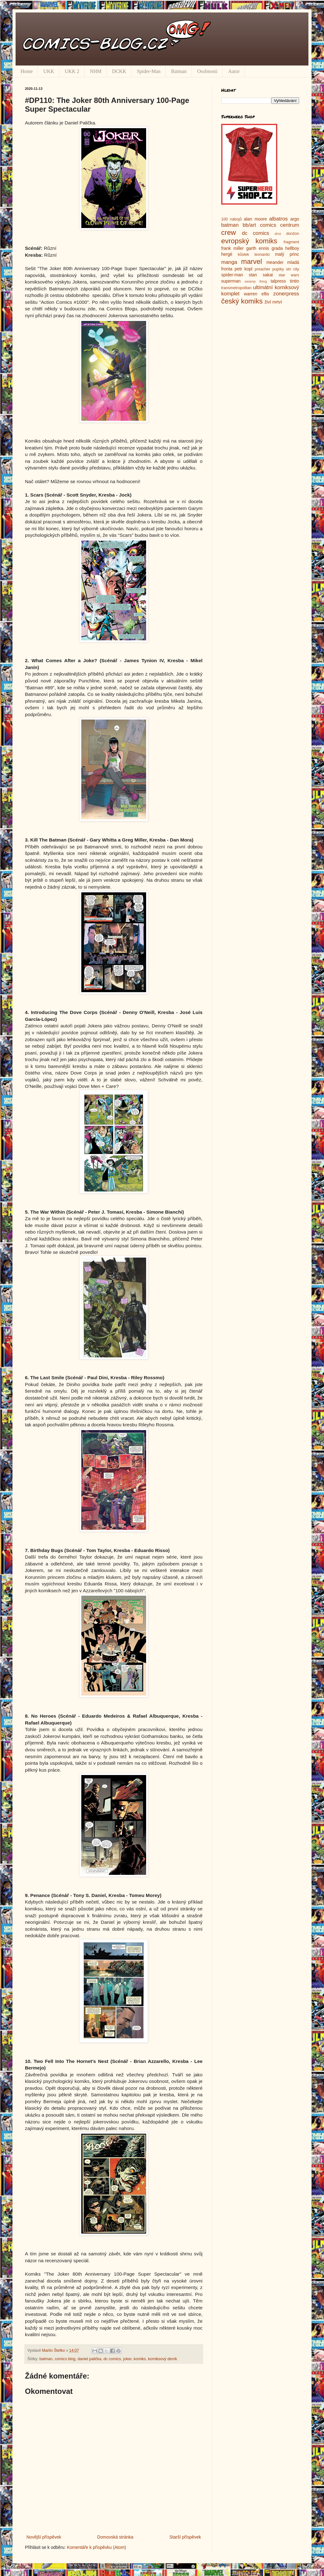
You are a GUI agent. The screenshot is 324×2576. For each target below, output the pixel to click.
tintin (294, 281)
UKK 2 (72, 71)
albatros (278, 219)
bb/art (249, 225)
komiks (140, 2359)
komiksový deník (162, 2359)
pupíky (278, 269)
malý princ (287, 254)
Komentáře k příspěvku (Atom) (96, 2547)
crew (228, 232)
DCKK (119, 71)
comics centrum (279, 225)
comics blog (65, 2359)
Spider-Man (148, 71)
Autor (234, 71)
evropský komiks (249, 241)
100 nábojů (231, 219)
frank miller (232, 248)
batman (46, 2359)
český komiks (242, 301)
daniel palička (89, 2359)
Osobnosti (207, 71)
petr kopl (243, 268)
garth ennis (257, 248)
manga (229, 262)
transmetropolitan (236, 288)
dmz (278, 233)
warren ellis (256, 293)
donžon (292, 233)
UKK (48, 71)
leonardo (262, 254)
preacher (262, 269)
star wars (289, 275)
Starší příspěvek (185, 2537)
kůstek (243, 254)
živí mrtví (273, 301)
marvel (251, 261)
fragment (291, 242)
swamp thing (256, 281)
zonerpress (286, 294)
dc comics (112, 2359)
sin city (292, 269)
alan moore (255, 218)
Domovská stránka (115, 2537)
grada (277, 248)
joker (127, 2359)
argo (294, 218)
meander (275, 262)
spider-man (232, 274)
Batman (179, 71)
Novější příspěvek (43, 2537)
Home (27, 71)
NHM (95, 71)
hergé (226, 254)
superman (231, 281)
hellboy (292, 248)
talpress (278, 281)
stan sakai (261, 274)
